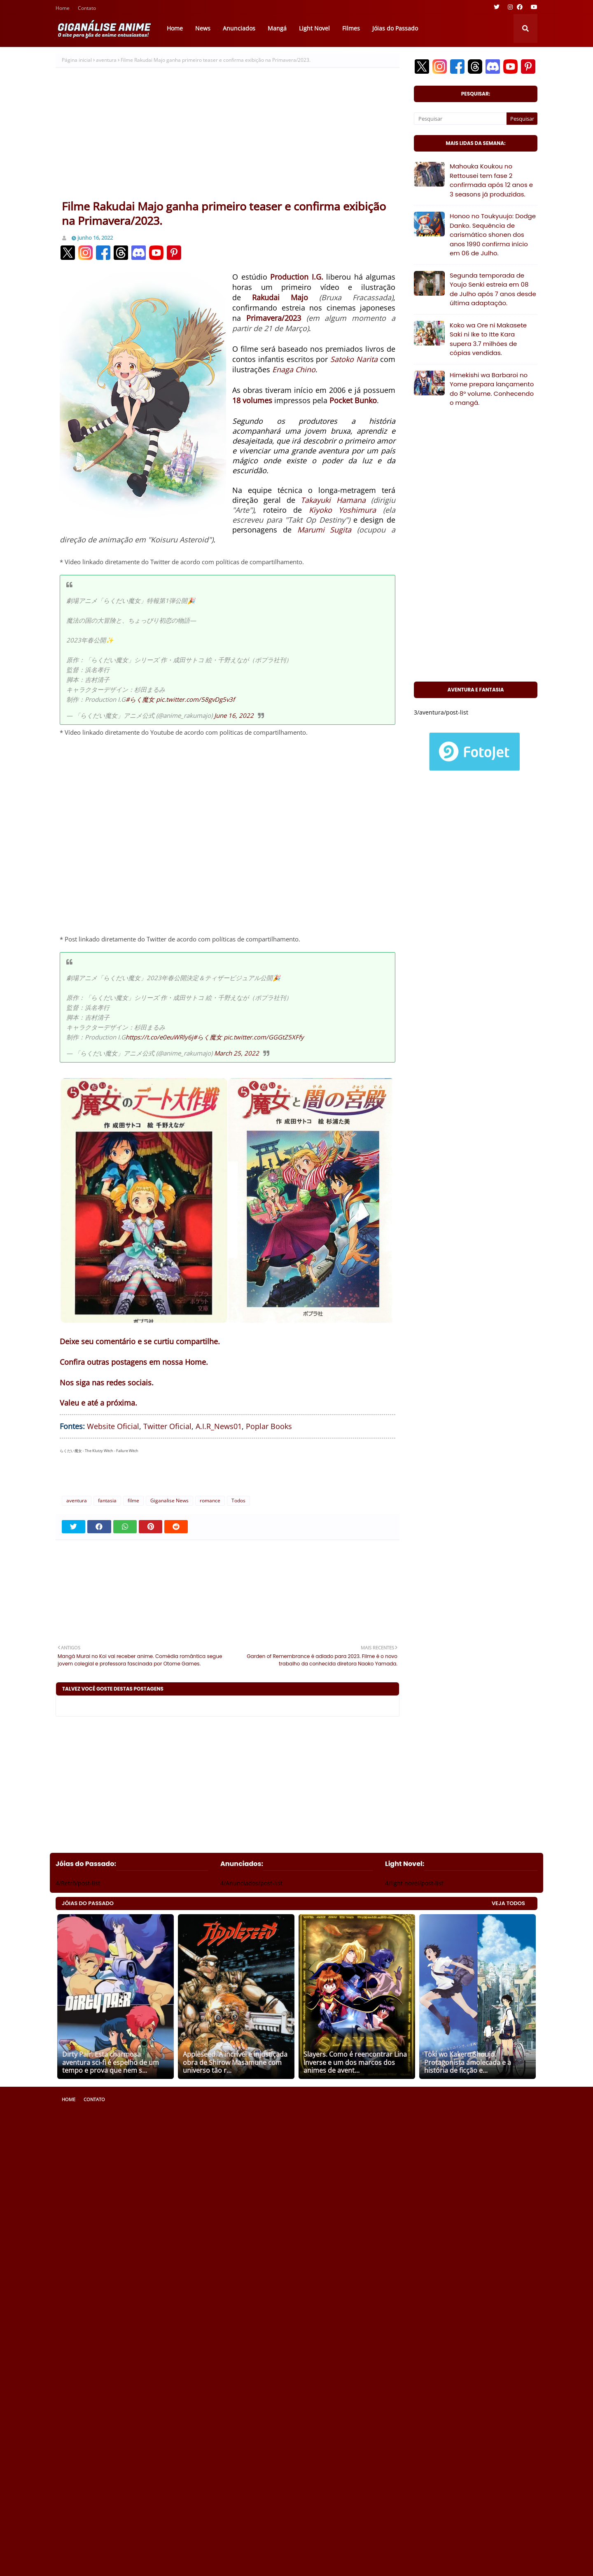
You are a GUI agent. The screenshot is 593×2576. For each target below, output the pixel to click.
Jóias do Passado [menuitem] (395, 28)
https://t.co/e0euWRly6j (159, 1037)
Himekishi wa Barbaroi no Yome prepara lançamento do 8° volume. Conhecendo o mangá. (492, 389)
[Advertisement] (227, 137)
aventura (106, 59)
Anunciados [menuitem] (239, 28)
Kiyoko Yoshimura (342, 510)
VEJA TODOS (508, 1903)
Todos (238, 1500)
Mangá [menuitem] (277, 28)
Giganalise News (169, 1500)
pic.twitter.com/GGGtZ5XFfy (264, 1037)
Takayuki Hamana (333, 500)
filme (133, 1500)
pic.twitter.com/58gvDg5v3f (195, 699)
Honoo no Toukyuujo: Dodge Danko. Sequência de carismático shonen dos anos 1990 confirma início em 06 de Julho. (493, 234)
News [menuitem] (202, 28)
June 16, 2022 (234, 715)
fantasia (107, 1500)
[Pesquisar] (460, 118)
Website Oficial (113, 1426)
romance (210, 1500)
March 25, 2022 (236, 1053)
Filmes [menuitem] (351, 28)
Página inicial (77, 59)
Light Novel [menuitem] (314, 28)
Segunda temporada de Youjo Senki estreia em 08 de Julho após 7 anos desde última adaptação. (493, 289)
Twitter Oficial (167, 1426)
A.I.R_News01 (219, 1426)
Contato (87, 9)
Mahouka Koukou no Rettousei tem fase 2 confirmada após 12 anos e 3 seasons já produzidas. (491, 180)
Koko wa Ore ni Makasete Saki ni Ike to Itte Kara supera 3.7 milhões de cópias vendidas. (488, 339)
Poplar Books (269, 1426)
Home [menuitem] (175, 28)
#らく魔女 (140, 699)
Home (63, 9)
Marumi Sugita (324, 530)
